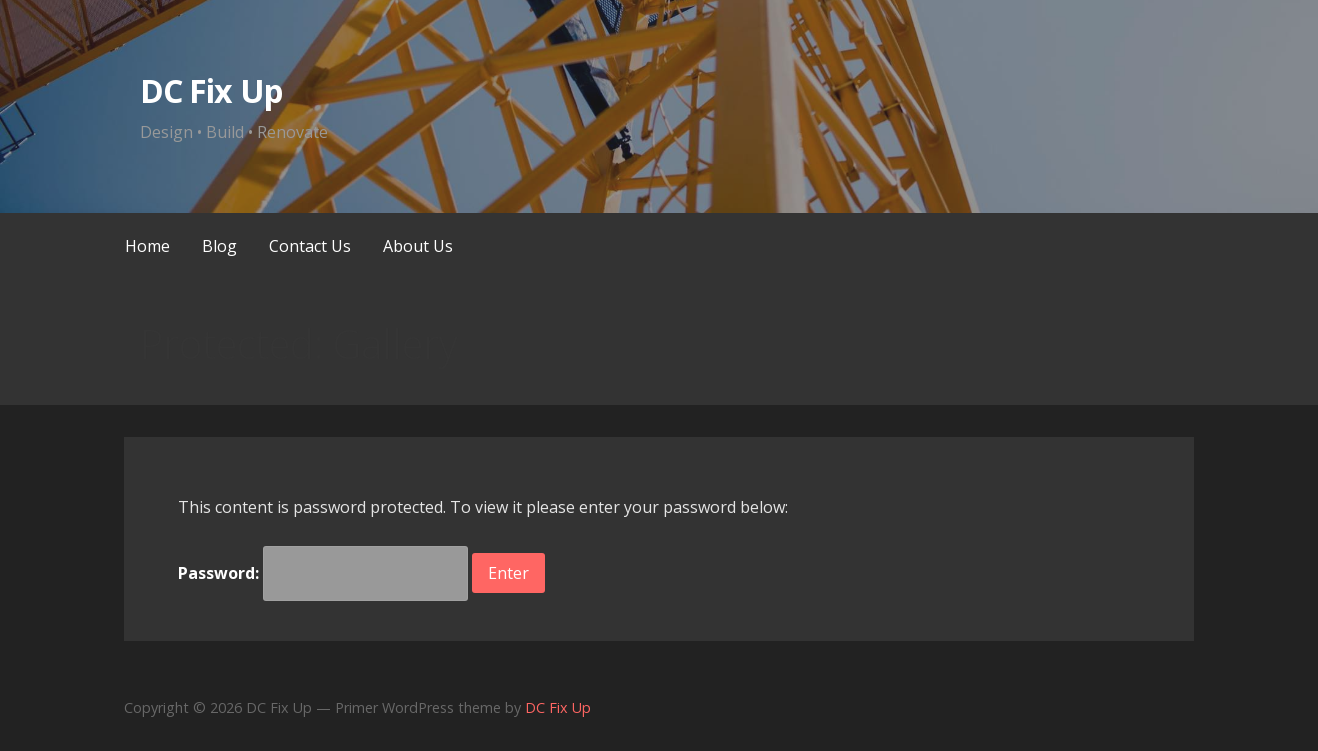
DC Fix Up (210, 90)
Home (147, 246)
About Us (418, 246)
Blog (219, 246)
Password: (323, 573)
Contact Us (310, 246)
